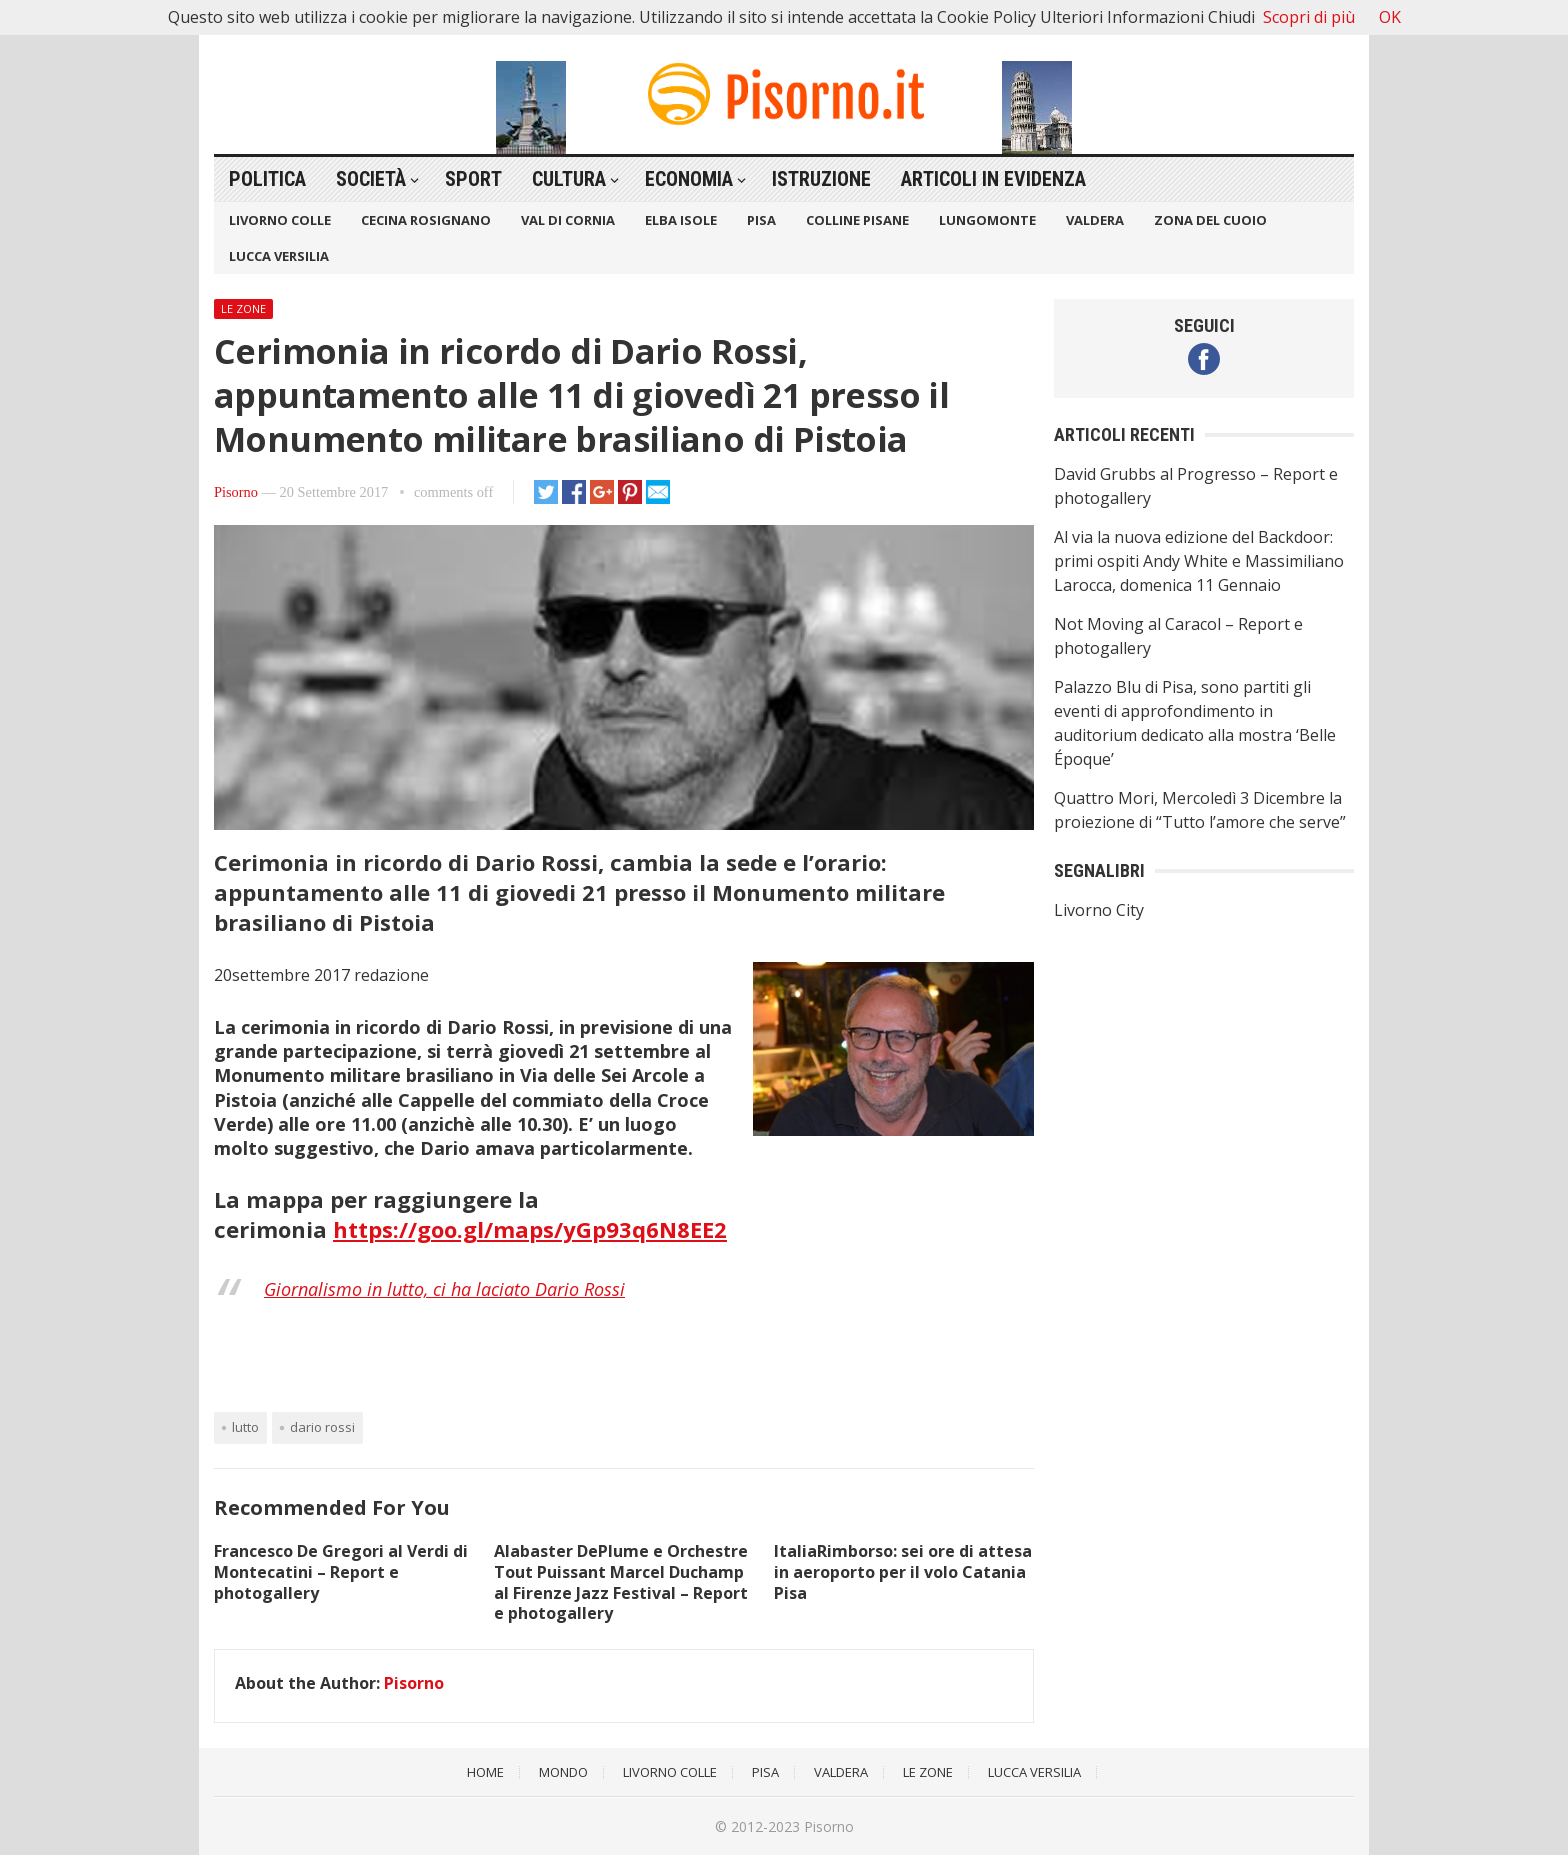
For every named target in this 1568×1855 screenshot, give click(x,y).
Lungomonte (987, 220)
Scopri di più (1309, 17)
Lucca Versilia (279, 256)
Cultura (569, 179)
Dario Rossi (322, 1427)
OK (1390, 17)
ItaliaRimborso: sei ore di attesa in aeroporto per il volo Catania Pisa (903, 1572)
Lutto (245, 1427)
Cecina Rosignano (426, 220)
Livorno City (1099, 910)
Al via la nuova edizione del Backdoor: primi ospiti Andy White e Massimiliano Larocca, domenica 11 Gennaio (1199, 561)
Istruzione (821, 179)
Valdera (1095, 220)
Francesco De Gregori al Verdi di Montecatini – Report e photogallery (341, 1572)
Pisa (761, 220)
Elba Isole (681, 220)
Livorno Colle (280, 220)
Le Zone (243, 308)
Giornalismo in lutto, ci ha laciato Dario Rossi (444, 1289)
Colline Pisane (857, 220)
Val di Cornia (568, 220)
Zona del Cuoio (1210, 220)
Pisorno (236, 492)
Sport (473, 179)
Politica (267, 179)
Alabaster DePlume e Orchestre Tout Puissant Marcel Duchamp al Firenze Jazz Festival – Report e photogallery (621, 1582)
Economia (689, 179)
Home (485, 1772)
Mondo (563, 1772)
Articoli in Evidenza (993, 179)
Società (371, 179)
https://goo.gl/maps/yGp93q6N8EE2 (530, 1229)
